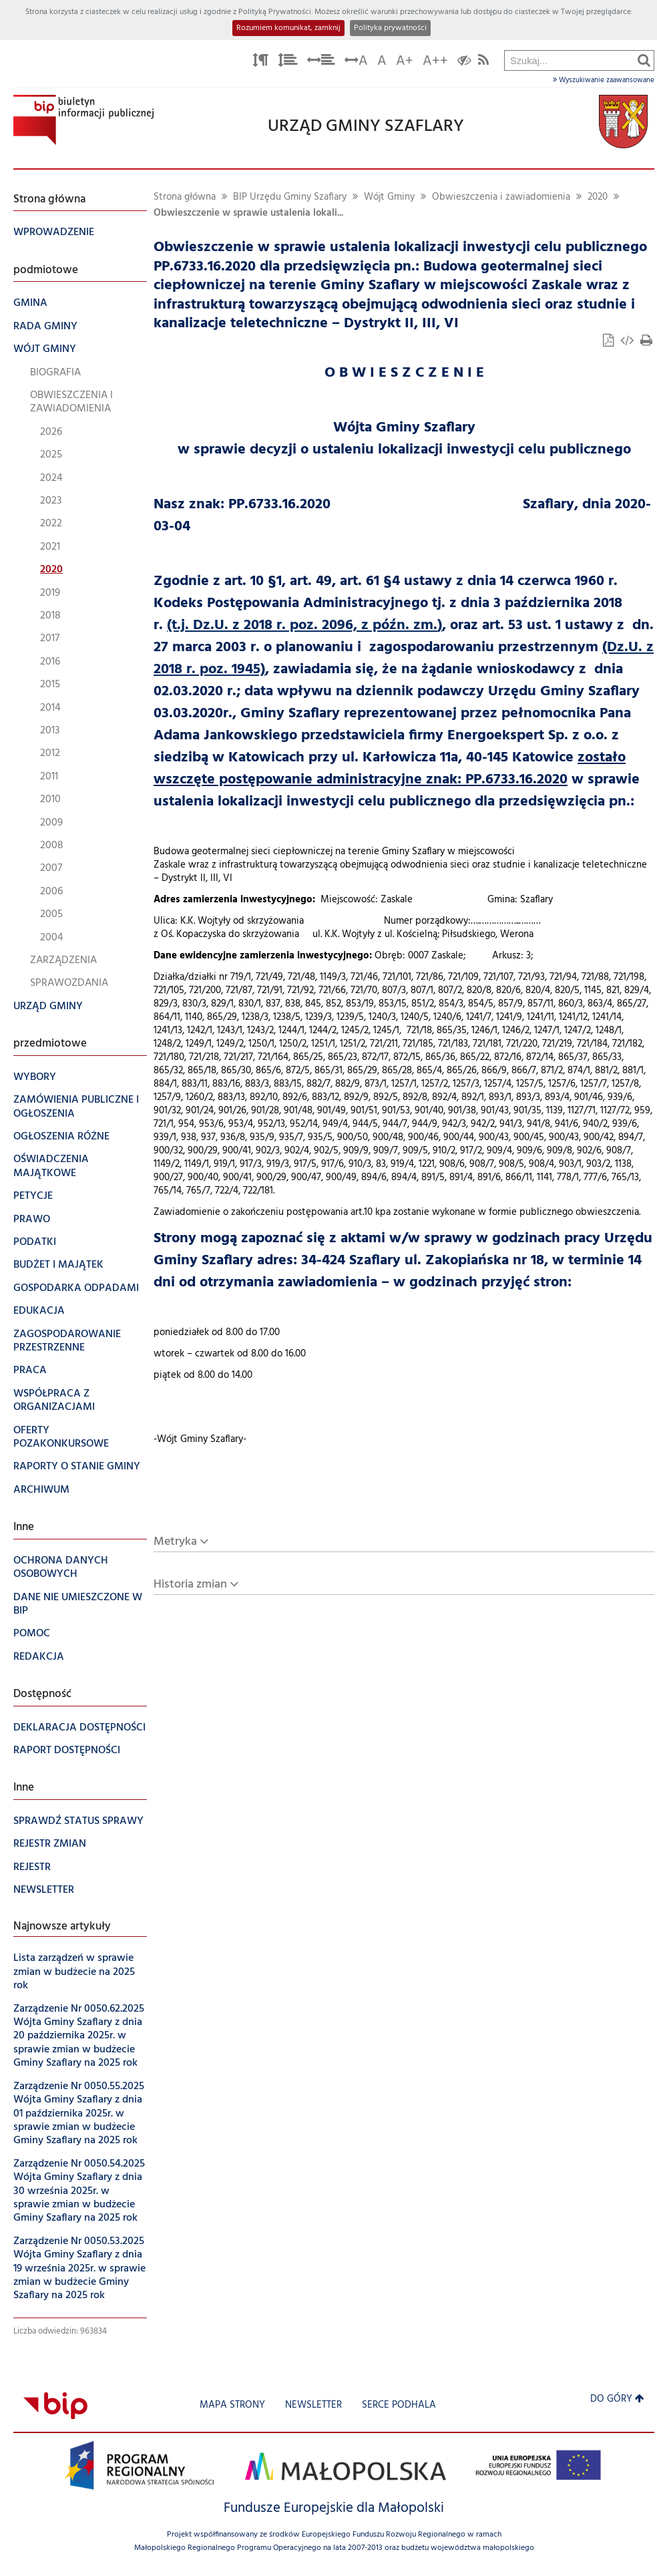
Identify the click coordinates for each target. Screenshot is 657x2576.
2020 (598, 197)
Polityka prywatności (390, 28)
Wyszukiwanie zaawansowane (603, 80)
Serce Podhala (399, 2405)
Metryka (175, 1541)
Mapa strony (232, 2405)
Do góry (617, 2399)
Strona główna (185, 197)
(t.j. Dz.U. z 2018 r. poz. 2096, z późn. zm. (302, 625)
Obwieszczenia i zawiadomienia (501, 197)
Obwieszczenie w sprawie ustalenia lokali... (248, 213)
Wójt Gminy (389, 197)
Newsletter (313, 2405)
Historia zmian (190, 1584)
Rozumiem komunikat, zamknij (288, 28)
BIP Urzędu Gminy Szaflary (290, 197)
